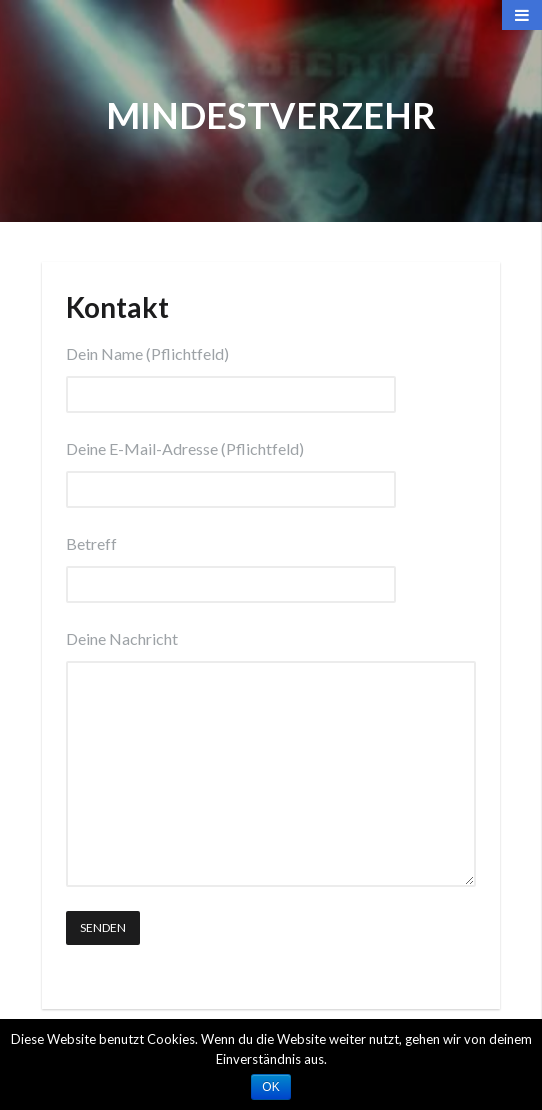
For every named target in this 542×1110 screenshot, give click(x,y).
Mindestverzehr (271, 115)
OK (270, 1087)
